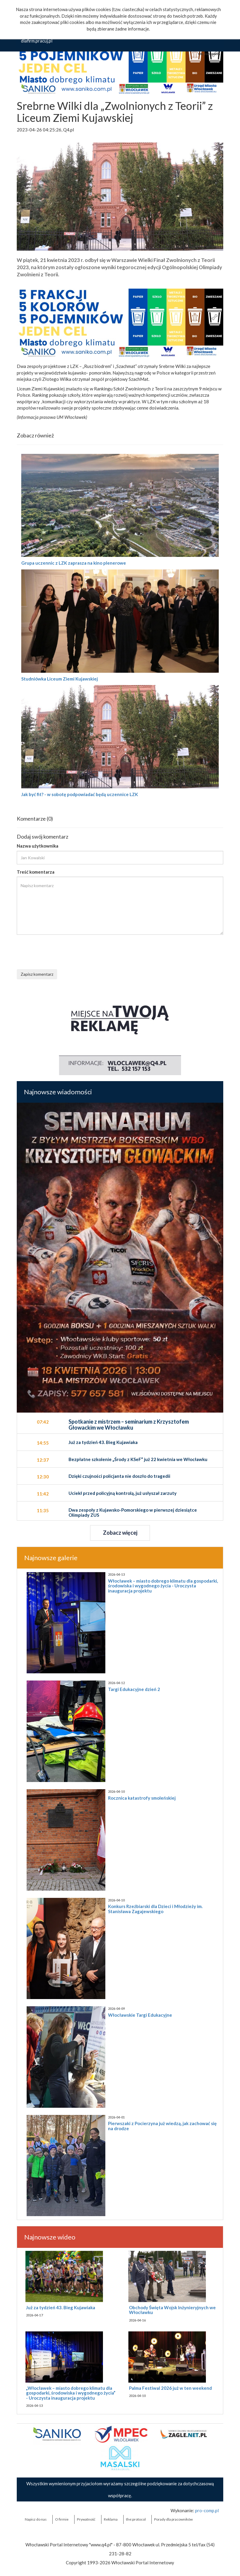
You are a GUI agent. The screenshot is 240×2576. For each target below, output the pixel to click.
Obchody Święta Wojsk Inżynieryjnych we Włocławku (172, 2310)
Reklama (111, 2519)
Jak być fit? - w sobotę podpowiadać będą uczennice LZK (79, 794)
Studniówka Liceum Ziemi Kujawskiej (59, 678)
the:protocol (136, 2519)
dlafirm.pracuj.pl (36, 40)
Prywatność (86, 2519)
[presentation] (62, 951)
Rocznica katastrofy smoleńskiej (142, 1798)
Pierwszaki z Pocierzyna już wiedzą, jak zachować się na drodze (162, 2126)
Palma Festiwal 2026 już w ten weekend (170, 2388)
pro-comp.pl (207, 2510)
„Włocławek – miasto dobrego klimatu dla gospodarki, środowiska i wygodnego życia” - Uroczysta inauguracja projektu (71, 2393)
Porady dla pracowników (173, 2519)
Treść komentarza (35, 872)
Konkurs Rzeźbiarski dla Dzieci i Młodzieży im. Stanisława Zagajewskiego (155, 1909)
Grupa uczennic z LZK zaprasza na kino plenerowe (73, 563)
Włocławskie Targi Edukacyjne (140, 2015)
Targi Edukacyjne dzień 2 (134, 1689)
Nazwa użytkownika (37, 845)
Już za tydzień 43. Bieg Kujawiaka (60, 2307)
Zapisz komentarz (37, 974)
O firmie (62, 2519)
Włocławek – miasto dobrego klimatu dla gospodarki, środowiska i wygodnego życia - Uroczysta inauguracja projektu (163, 1585)
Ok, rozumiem (209, 54)
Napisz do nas (36, 2519)
